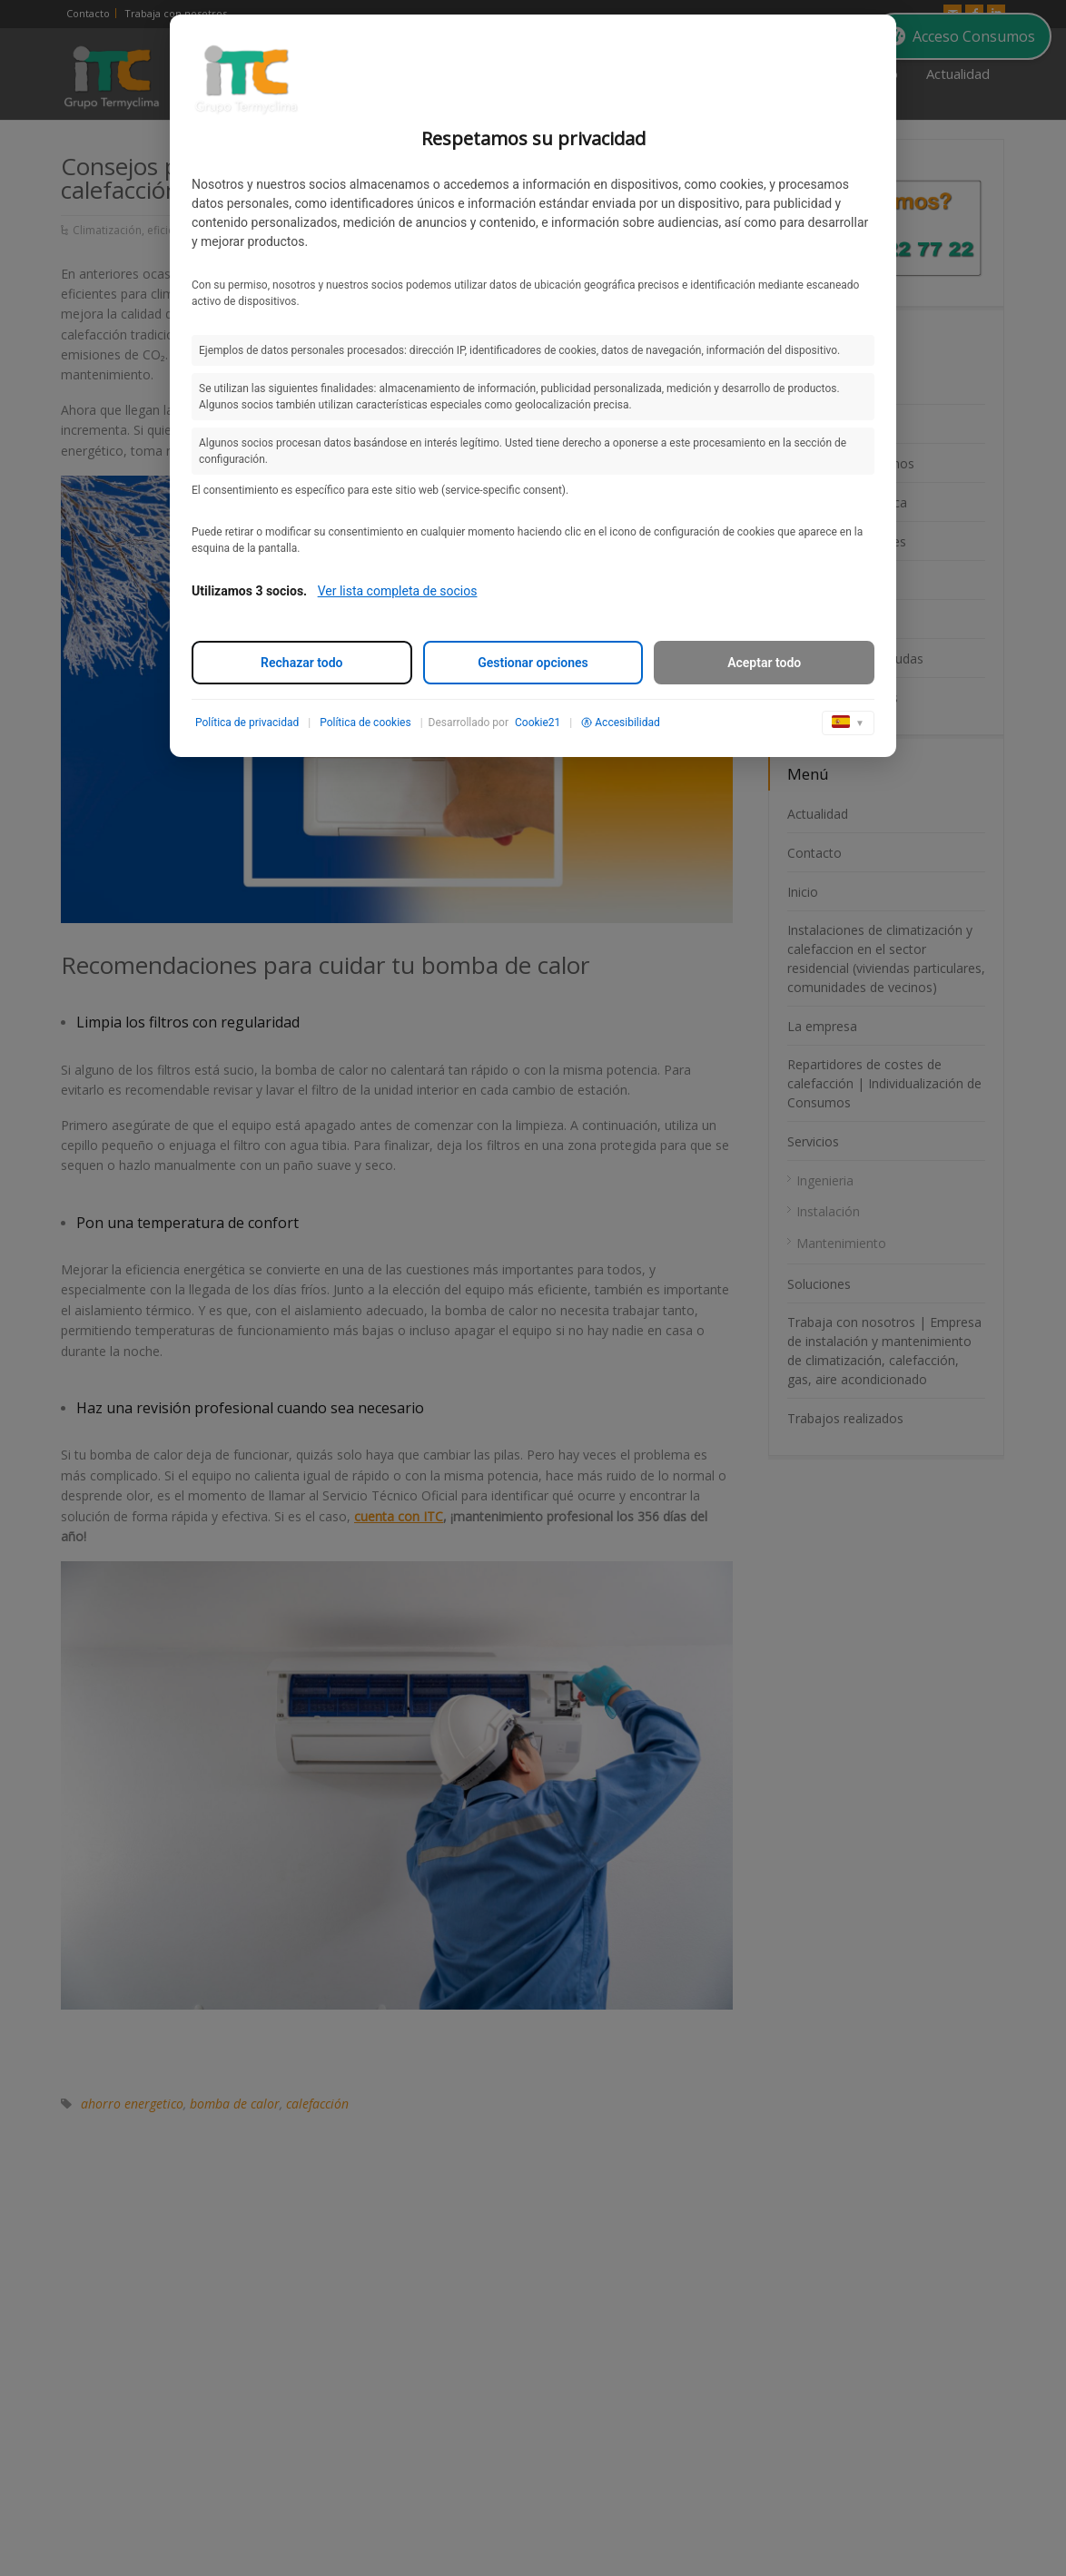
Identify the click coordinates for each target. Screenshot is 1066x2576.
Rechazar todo (301, 662)
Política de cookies (365, 722)
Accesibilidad (620, 722)
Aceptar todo (764, 662)
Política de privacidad (247, 722)
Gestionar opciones (533, 662)
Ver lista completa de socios (398, 591)
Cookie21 (537, 722)
